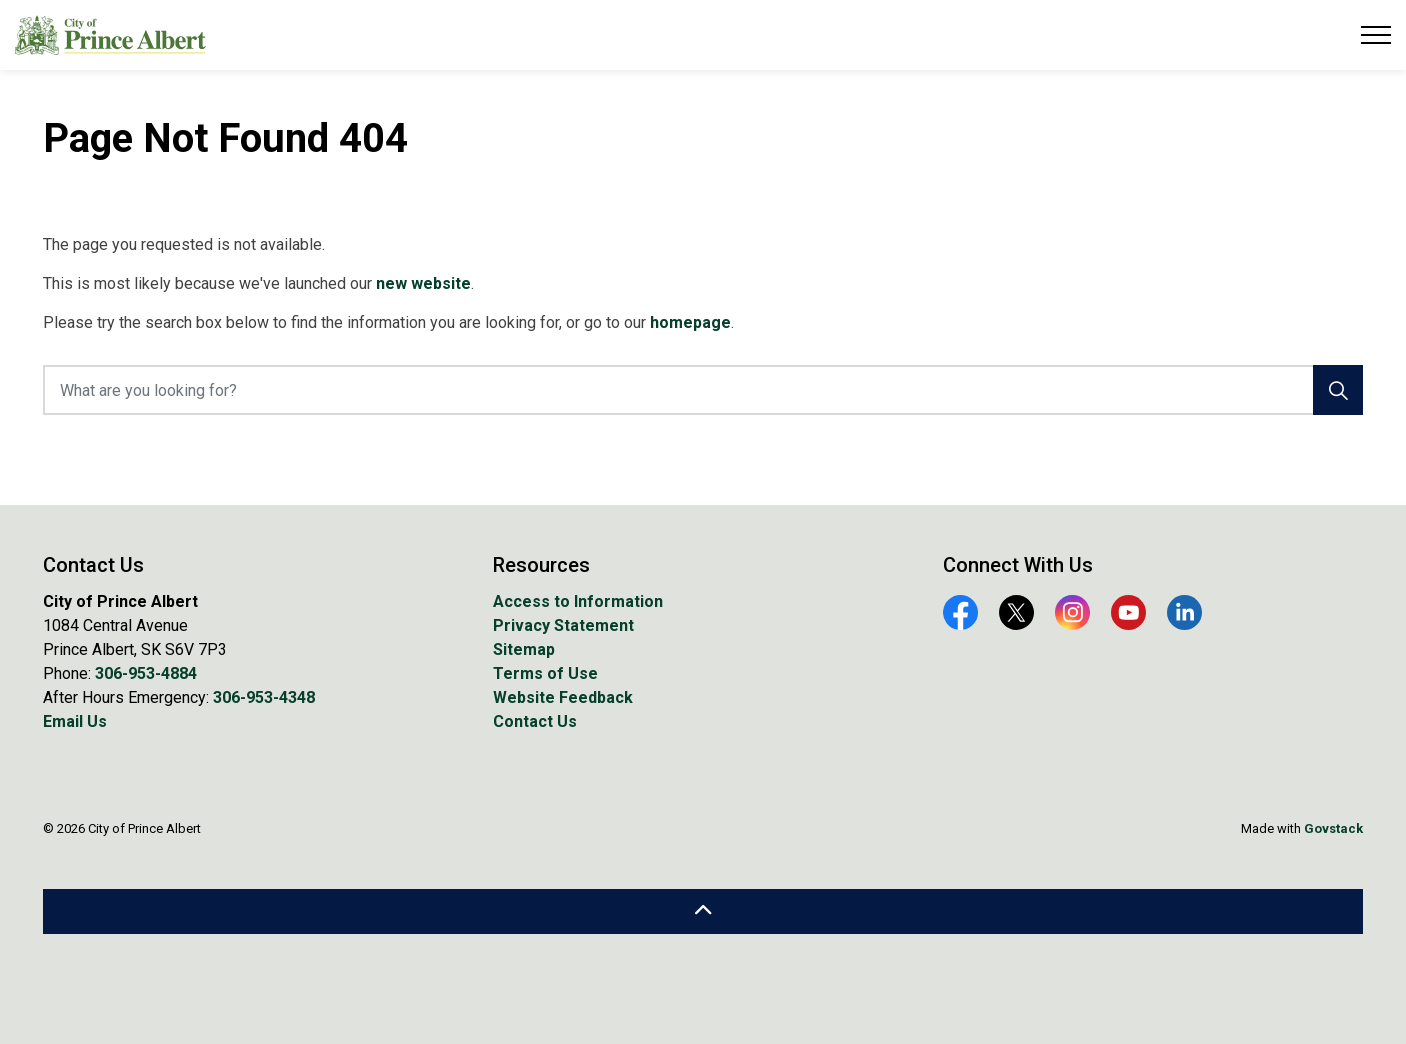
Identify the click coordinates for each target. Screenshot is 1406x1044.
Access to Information (578, 601)
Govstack (1333, 828)
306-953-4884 (146, 673)
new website (423, 283)
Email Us (75, 721)
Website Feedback (563, 697)
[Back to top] (703, 911)
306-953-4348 (264, 697)
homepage (690, 322)
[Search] (1338, 390)
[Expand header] (1376, 35)
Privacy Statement (563, 625)
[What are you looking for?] (703, 390)
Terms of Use (545, 673)
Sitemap (524, 649)
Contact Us (535, 721)
